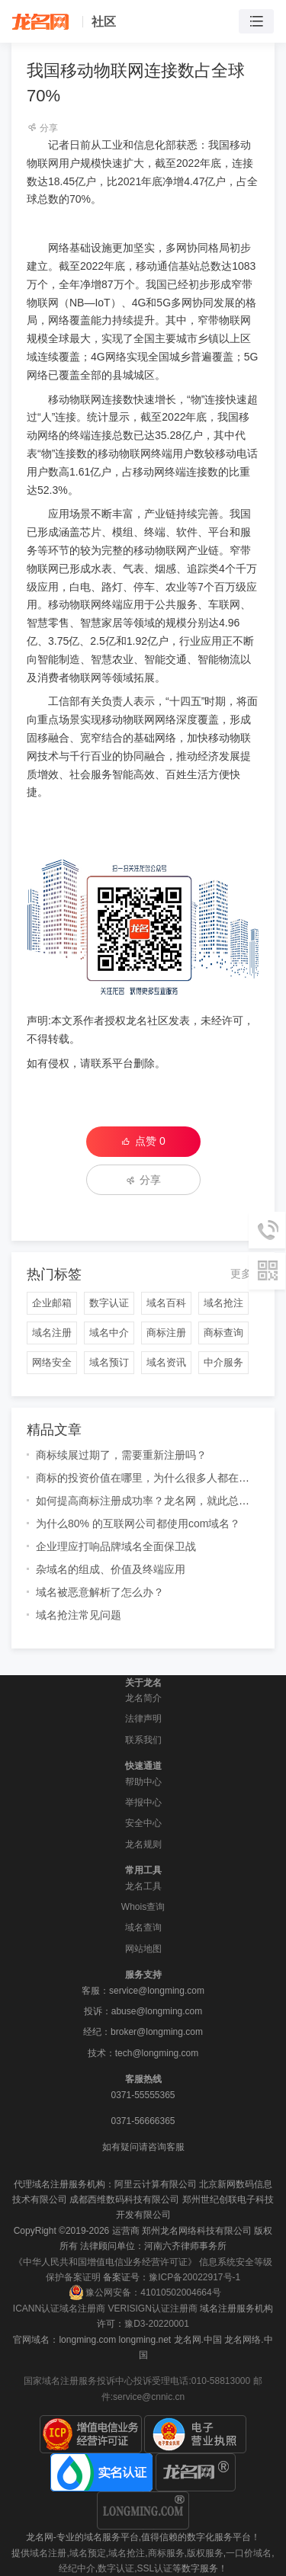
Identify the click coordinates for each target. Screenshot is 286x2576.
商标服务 (166, 2553)
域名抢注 (223, 1303)
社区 (104, 21)
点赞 (143, 1141)
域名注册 (52, 1332)
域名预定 (87, 2553)
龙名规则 (143, 1844)
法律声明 (143, 1718)
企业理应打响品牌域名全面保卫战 (116, 1546)
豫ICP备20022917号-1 (194, 2277)
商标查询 (223, 1332)
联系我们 (143, 1740)
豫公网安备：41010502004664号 (144, 2292)
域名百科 (166, 1303)
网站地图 (143, 1948)
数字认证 (109, 1303)
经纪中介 (77, 2568)
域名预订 (109, 1362)
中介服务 (223, 1362)
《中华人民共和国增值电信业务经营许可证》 (105, 2262)
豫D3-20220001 (156, 2323)
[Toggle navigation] (256, 21)
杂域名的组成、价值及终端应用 (110, 1569)
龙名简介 (143, 1698)
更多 (241, 1273)
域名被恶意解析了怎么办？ (100, 1592)
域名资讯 (166, 1362)
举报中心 (143, 1802)
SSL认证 (155, 2568)
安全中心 (143, 1823)
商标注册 (166, 1332)
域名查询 (143, 1927)
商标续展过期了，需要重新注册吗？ (121, 1455)
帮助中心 (143, 1782)
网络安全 (52, 1362)
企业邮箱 (52, 1303)
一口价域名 (249, 2553)
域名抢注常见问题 (78, 1615)
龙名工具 (143, 1886)
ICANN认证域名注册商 (59, 2308)
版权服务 (205, 2553)
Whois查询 (143, 1907)
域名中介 (109, 1332)
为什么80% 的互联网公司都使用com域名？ (138, 1523)
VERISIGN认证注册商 (152, 2308)
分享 (42, 128)
